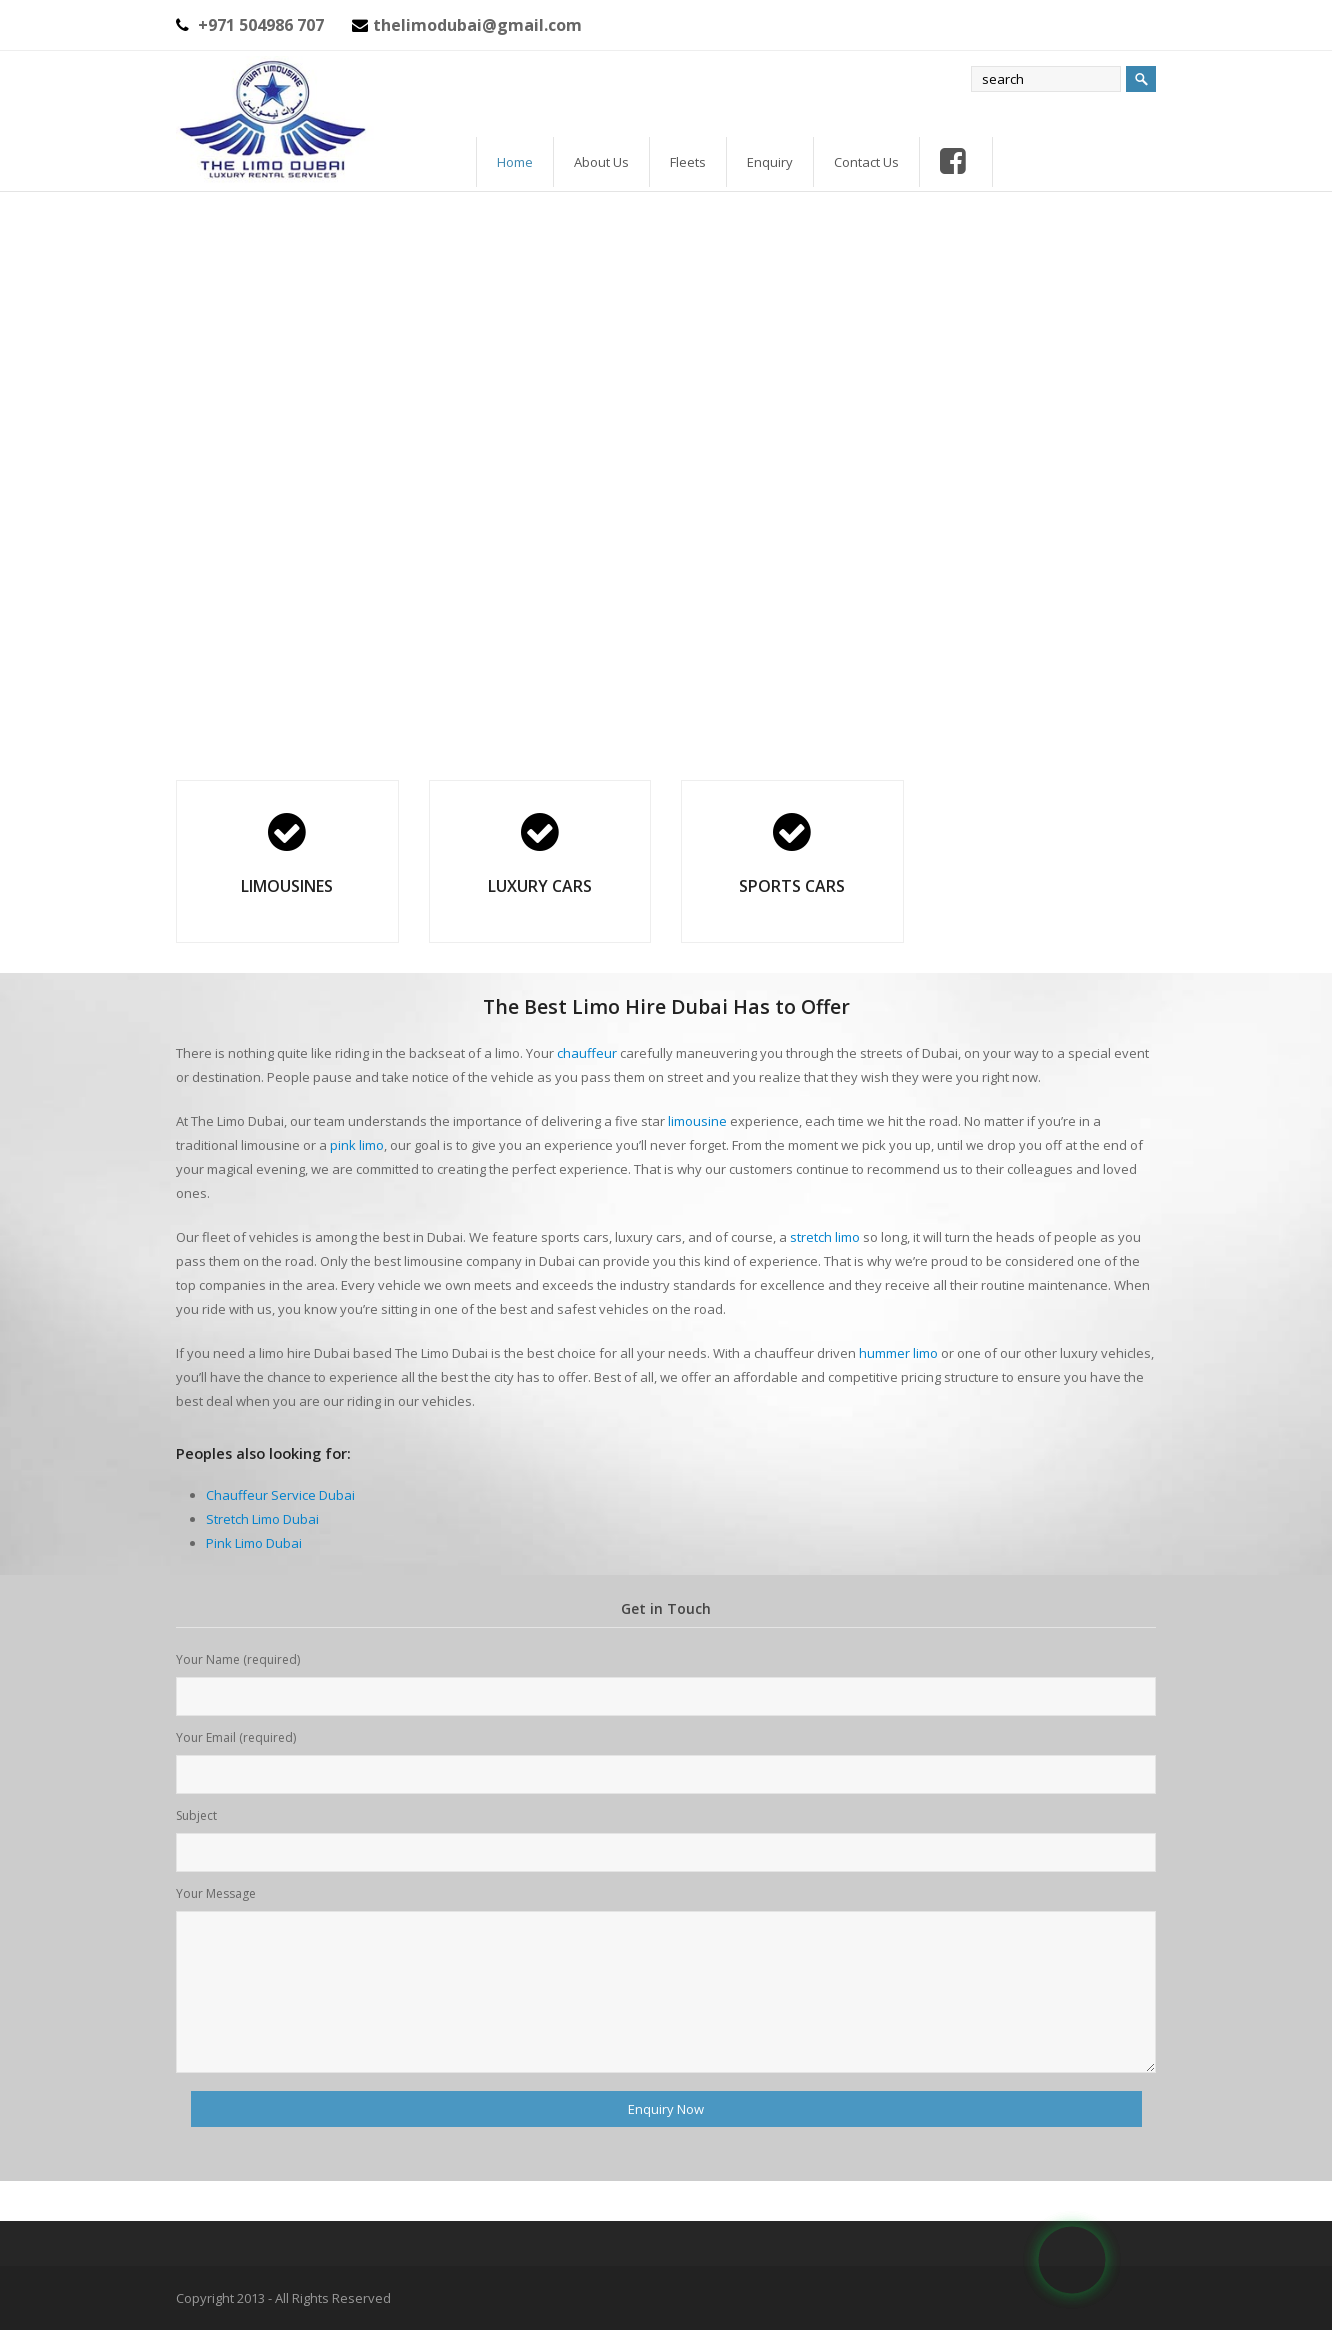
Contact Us (866, 162)
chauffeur (587, 1053)
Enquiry (770, 162)
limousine (697, 1121)
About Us (601, 162)
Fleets (688, 162)
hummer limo (898, 1353)
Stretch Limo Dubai (262, 1519)
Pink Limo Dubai (254, 1543)
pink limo (357, 1145)
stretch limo (825, 1237)
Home (515, 162)
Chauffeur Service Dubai (280, 1495)
